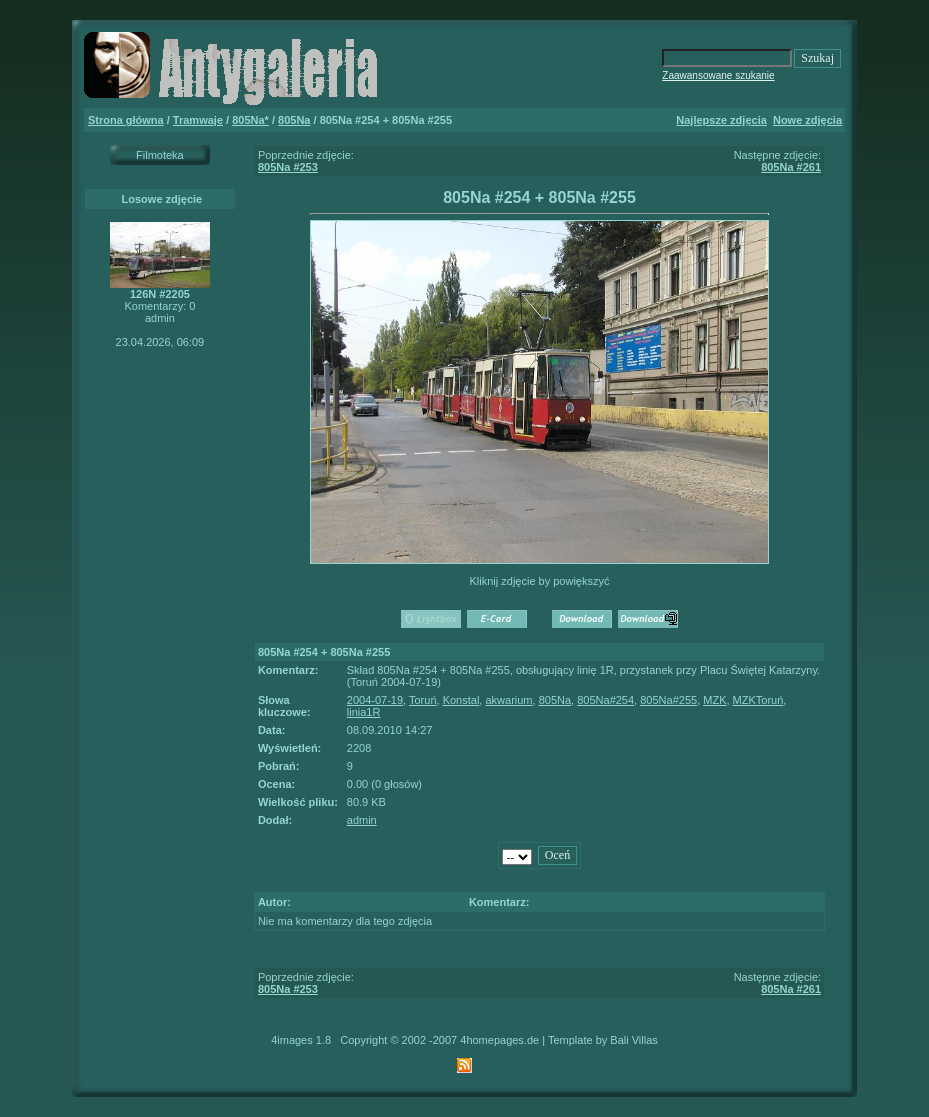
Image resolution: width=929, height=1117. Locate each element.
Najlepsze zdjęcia (721, 120)
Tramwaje (198, 120)
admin (362, 820)
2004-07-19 (375, 700)
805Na (294, 120)
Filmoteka (160, 155)
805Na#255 (668, 700)
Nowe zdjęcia (807, 120)
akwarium (508, 700)
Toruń (423, 700)
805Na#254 (605, 700)
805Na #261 (791, 167)
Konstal (461, 700)
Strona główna (126, 120)
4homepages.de (499, 1040)
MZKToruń (758, 700)
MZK (714, 700)
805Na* (250, 120)
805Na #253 (288, 167)
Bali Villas (634, 1040)
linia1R (364, 712)
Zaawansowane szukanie (718, 75)
